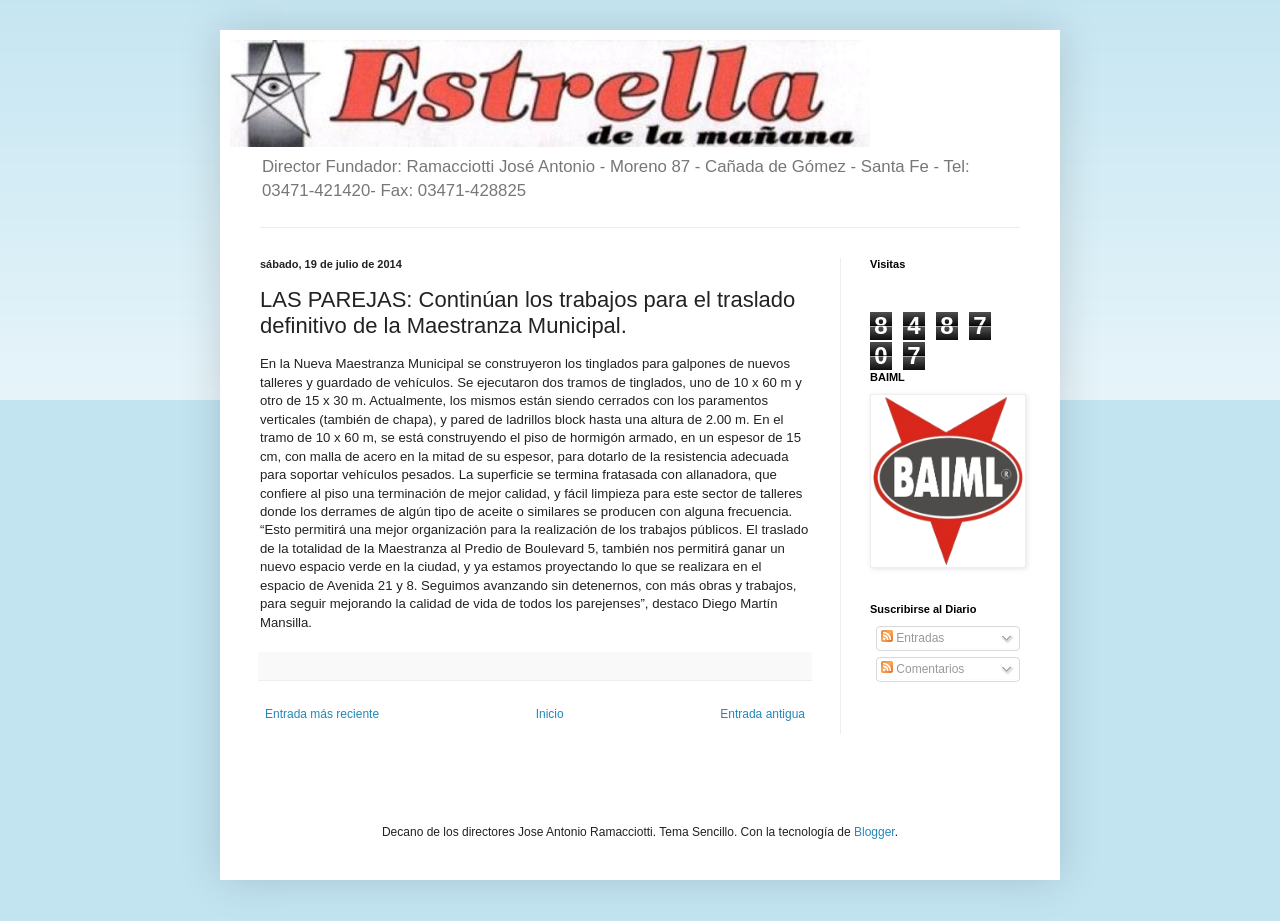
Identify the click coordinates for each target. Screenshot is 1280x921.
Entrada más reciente (322, 714)
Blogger (874, 832)
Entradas (912, 638)
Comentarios (922, 669)
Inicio (550, 714)
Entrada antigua (762, 714)
